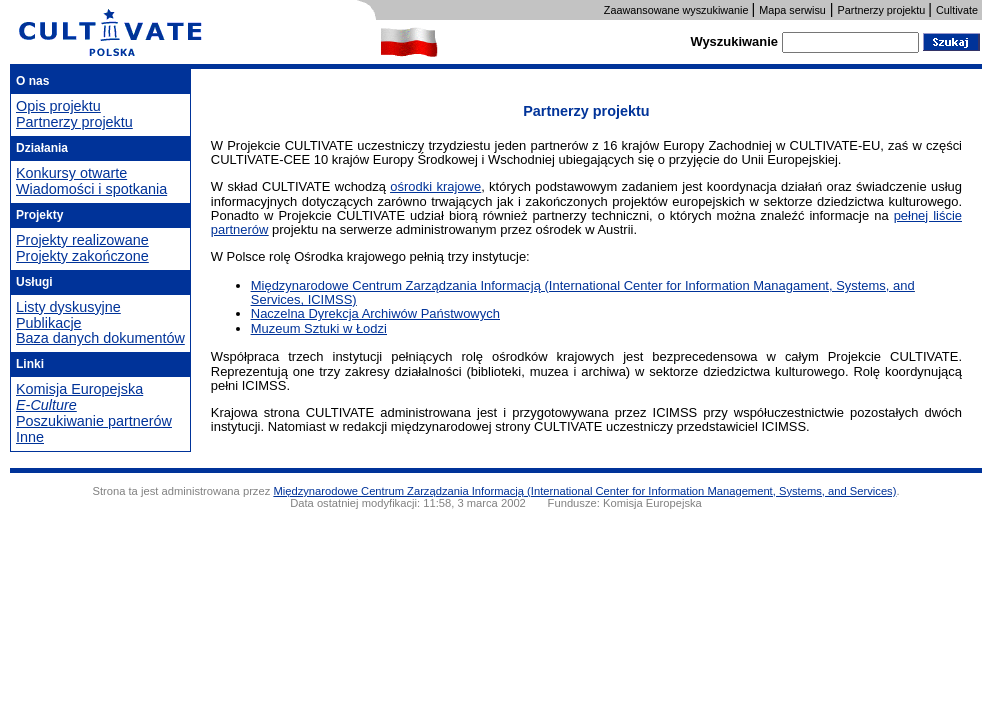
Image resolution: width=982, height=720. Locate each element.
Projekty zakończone (82, 256)
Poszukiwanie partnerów (94, 421)
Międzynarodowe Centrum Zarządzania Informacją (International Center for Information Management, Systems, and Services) (584, 491)
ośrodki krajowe (435, 186)
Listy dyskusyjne (68, 307)
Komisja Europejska (79, 389)
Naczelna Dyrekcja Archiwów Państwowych (375, 313)
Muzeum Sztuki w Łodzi (319, 328)
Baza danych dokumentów (100, 338)
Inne (30, 437)
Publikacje (49, 323)
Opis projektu (58, 106)
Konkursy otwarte (71, 173)
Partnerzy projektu (74, 122)
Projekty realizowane (82, 240)
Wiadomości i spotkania (91, 189)
